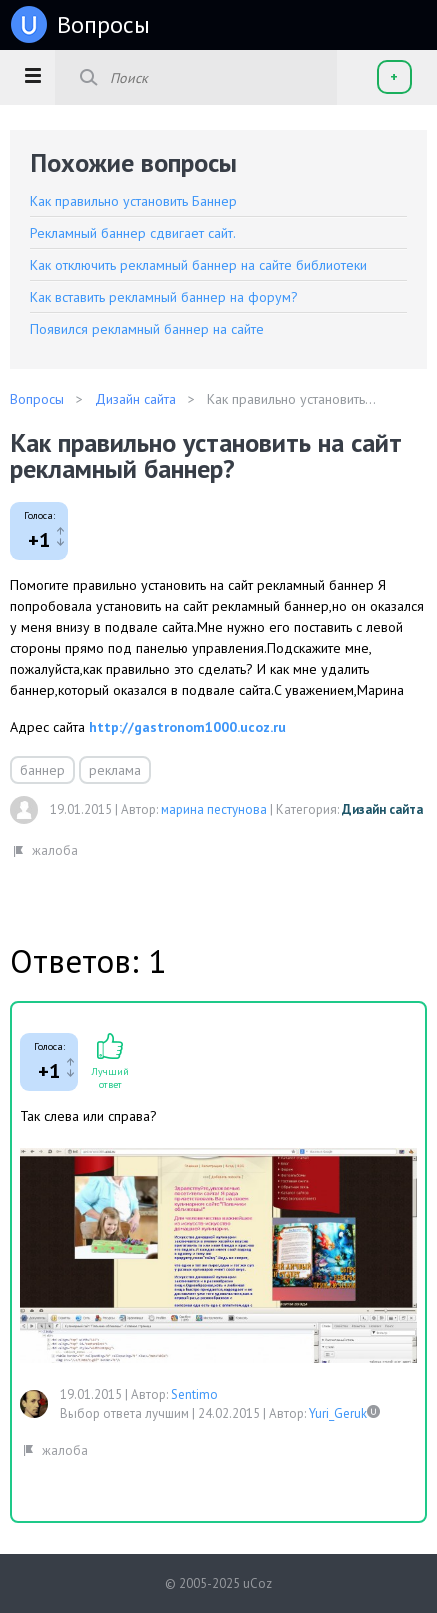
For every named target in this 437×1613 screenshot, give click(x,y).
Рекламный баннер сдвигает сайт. (133, 233)
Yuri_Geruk (338, 1413)
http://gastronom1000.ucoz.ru (187, 727)
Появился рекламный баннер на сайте (147, 329)
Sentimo (194, 1394)
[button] (32, 75)
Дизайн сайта (382, 809)
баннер (42, 770)
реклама (115, 770)
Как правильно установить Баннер (133, 201)
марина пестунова (214, 809)
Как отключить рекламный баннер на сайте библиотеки (198, 265)
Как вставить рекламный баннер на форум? (164, 297)
